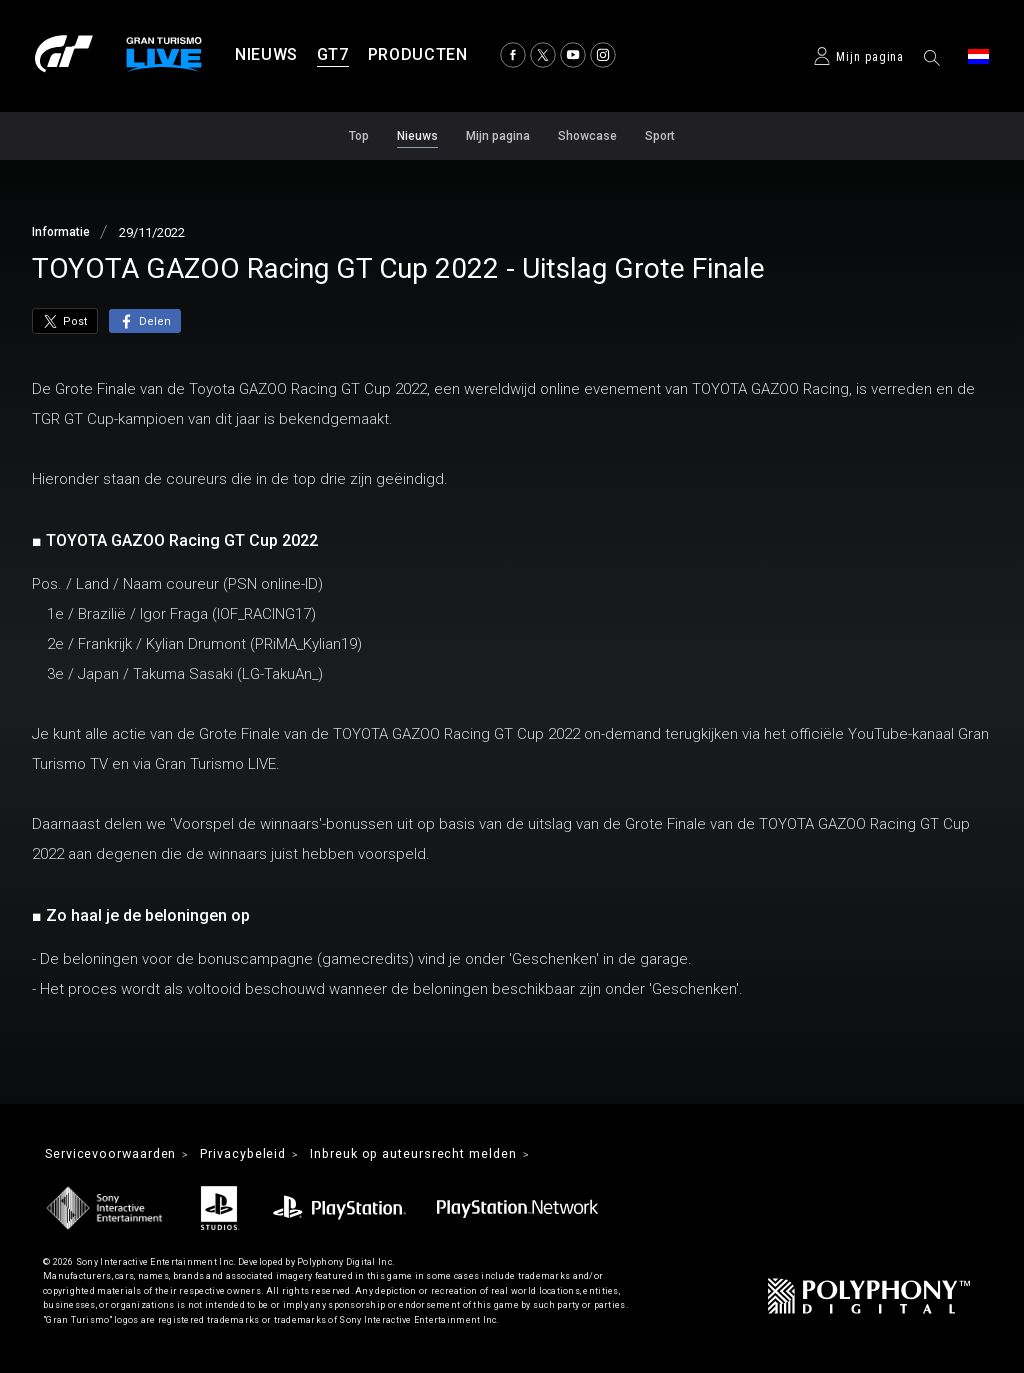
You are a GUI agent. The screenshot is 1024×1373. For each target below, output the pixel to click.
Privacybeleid (267, 1155)
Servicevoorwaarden (120, 1155)
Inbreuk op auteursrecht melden (455, 1155)
